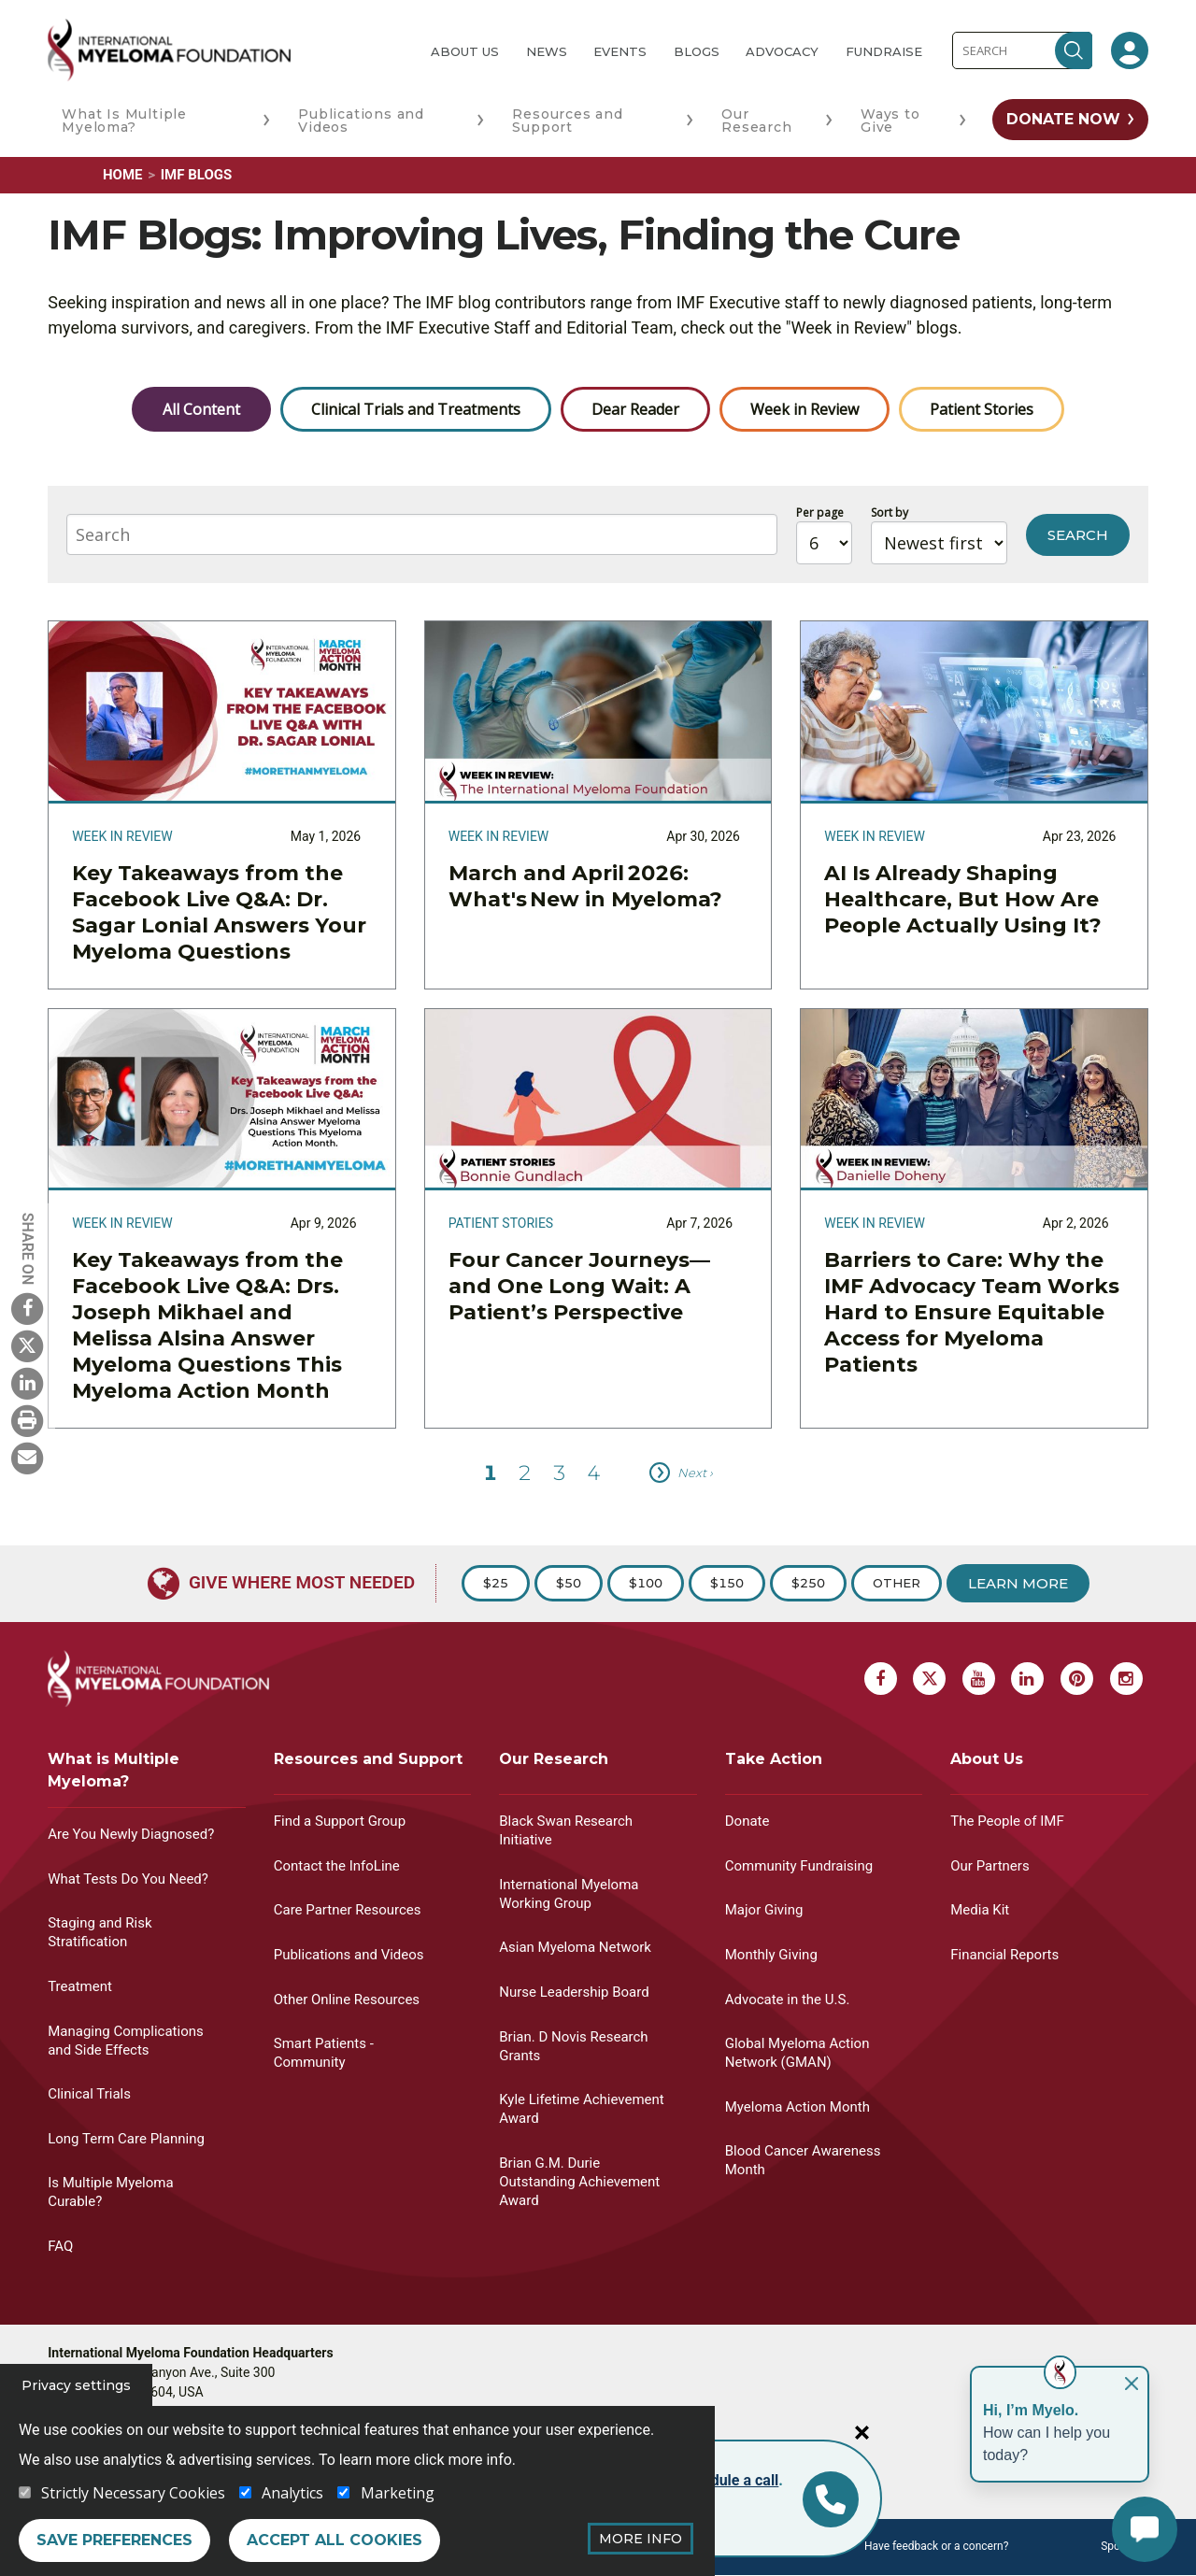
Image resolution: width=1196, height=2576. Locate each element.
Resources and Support (567, 120)
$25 (495, 1582)
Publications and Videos (361, 120)
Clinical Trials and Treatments (415, 409)
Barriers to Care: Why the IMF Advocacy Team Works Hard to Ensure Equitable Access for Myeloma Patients (971, 1312)
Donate (747, 1821)
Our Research (756, 120)
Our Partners (989, 1865)
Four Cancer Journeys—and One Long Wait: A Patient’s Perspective (579, 1286)
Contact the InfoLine (337, 1865)
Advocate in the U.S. (787, 1999)
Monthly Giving (771, 1954)
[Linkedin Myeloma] (27, 1383)
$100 (645, 1582)
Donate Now (1063, 119)
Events (620, 51)
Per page (820, 512)
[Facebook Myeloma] (27, 1308)
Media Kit (979, 1909)
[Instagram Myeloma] (1126, 1678)
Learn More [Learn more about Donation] (1018, 1583)
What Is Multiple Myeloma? (124, 120)
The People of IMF (1006, 1821)
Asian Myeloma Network (575, 1947)
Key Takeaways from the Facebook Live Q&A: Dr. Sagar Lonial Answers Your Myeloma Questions (219, 912)
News (546, 51)
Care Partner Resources (347, 1909)
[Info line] (831, 2499)
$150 (727, 1582)
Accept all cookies (334, 2540)
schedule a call (728, 2480)
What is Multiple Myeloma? (113, 1770)
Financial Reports (1004, 1954)
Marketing (397, 2493)
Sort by (889, 512)
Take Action (773, 1759)
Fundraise (884, 51)
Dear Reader (635, 409)
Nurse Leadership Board (573, 1992)
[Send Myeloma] (27, 1457)
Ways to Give (890, 120)
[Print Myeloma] (27, 1420)
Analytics (292, 2493)
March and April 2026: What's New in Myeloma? (586, 886)
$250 (808, 1582)
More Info (640, 2538)
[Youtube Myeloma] (978, 1678)
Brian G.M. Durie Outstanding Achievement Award (579, 2182)
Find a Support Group (340, 1821)
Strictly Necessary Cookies (133, 2493)
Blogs (696, 51)
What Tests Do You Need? (128, 1879)
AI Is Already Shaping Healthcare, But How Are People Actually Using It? (963, 899)
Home (123, 174)
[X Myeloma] (27, 1345)
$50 (568, 1582)
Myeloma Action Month (797, 2107)
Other (896, 1582)
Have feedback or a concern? (936, 2546)
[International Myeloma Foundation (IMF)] (224, 50)
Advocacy (782, 51)
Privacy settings (76, 2385)
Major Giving (764, 1909)
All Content (201, 409)
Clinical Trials (89, 2093)
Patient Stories (981, 409)
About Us (465, 51)
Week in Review (804, 409)
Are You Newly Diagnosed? (131, 1834)
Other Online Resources (347, 1999)
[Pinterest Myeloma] (1077, 1678)
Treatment (80, 1986)
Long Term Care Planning (126, 2138)
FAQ (60, 2246)
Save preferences (114, 2540)
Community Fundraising (799, 1865)
